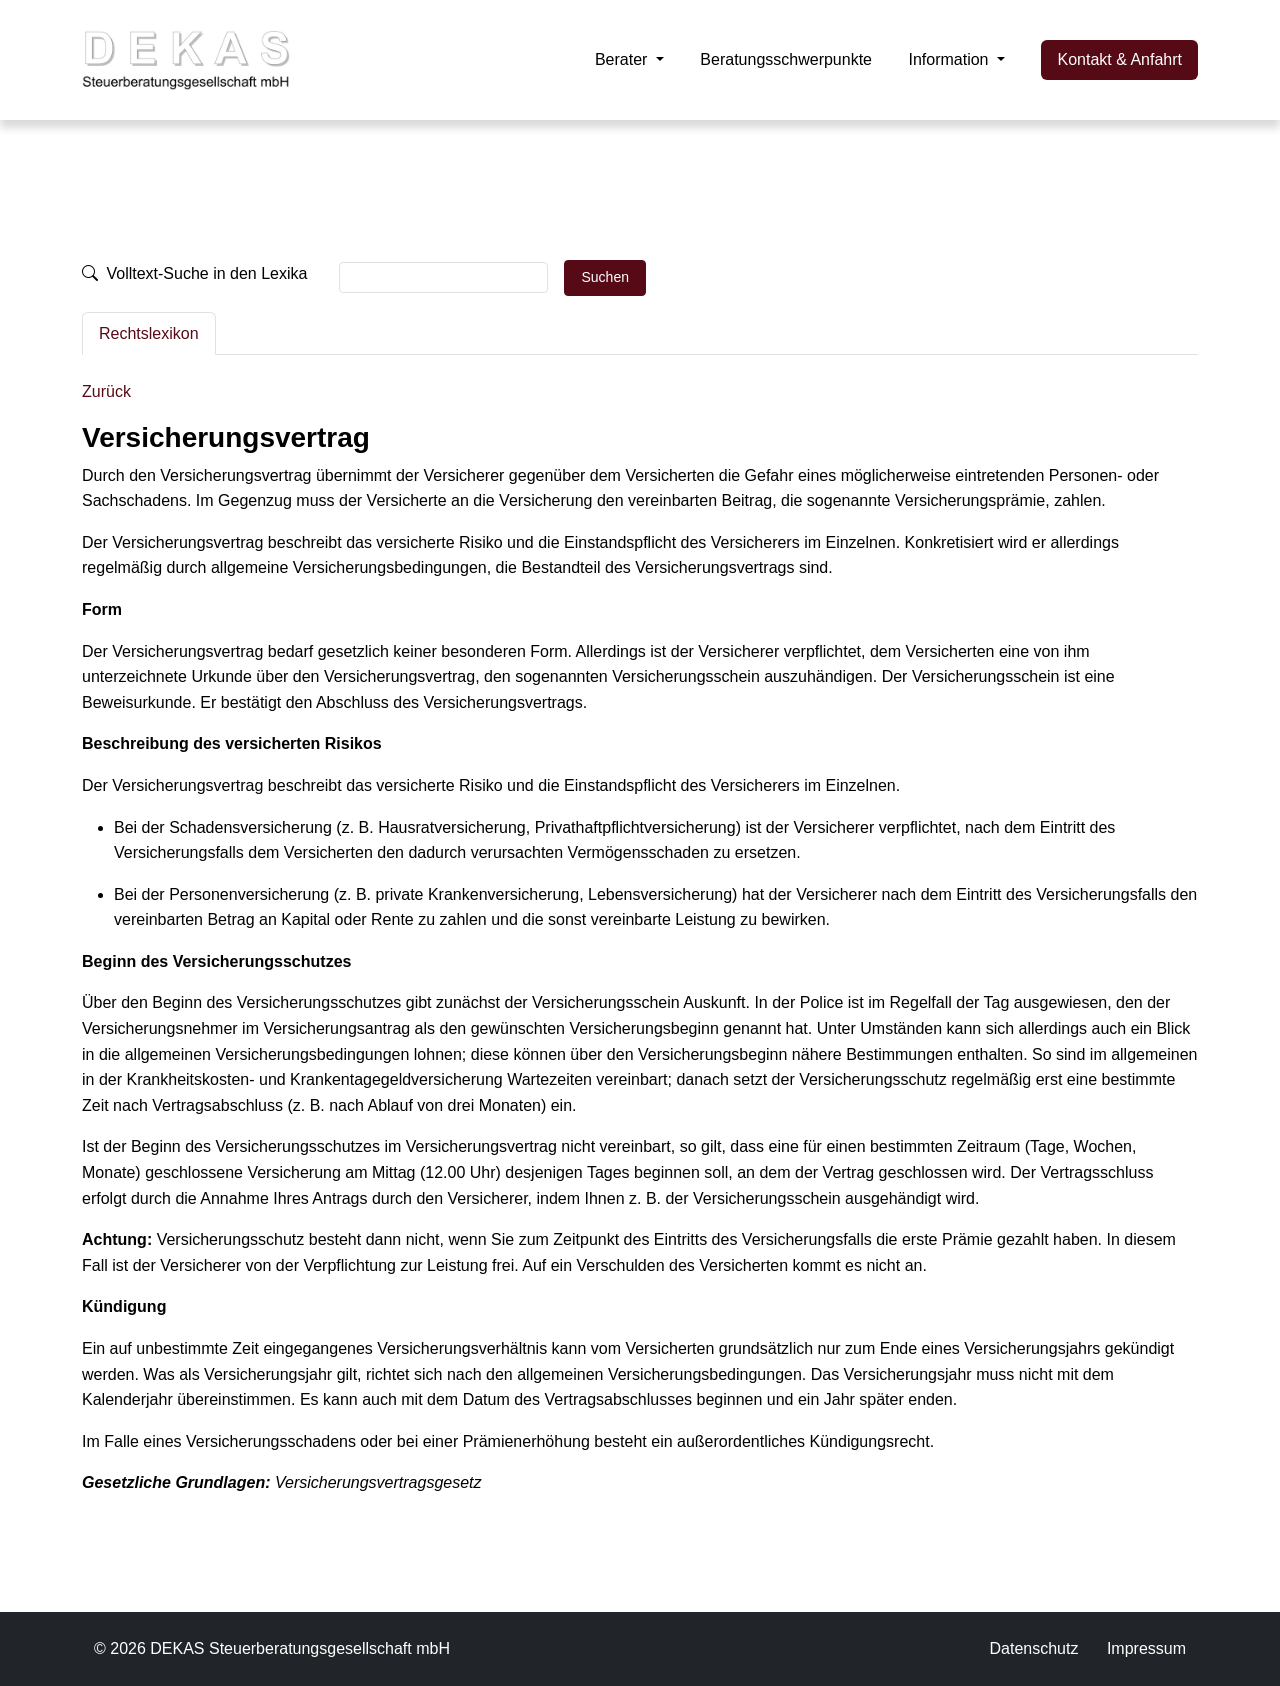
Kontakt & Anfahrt (1119, 59)
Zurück (106, 391)
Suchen (604, 277)
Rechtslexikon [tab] (149, 333)
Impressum (1146, 1648)
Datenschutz (1033, 1648)
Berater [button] (623, 59)
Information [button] (950, 59)
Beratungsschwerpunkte (786, 59)
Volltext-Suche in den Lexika (194, 273)
